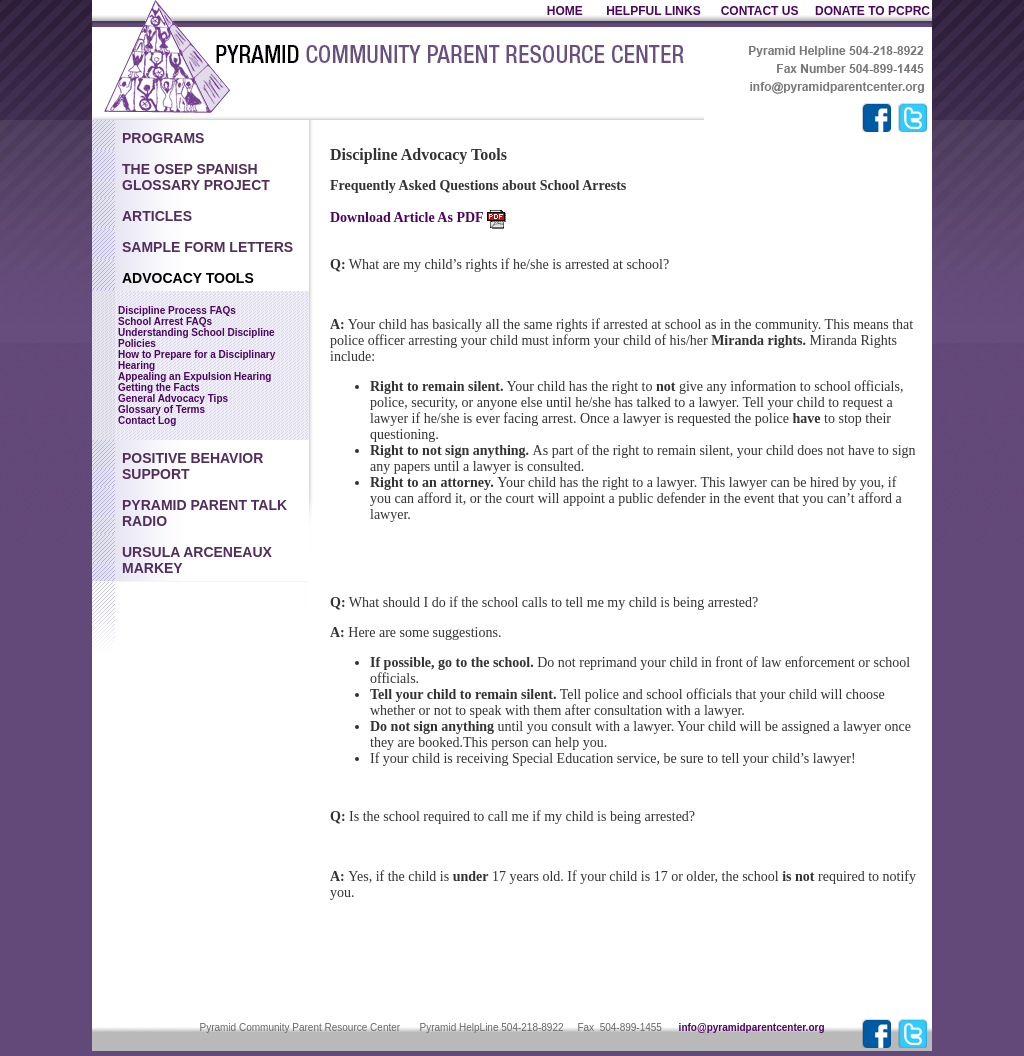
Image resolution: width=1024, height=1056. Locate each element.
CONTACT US (760, 11)
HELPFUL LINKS (655, 11)
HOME (565, 11)
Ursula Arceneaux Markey (197, 560)
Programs (163, 138)
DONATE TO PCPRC (872, 11)
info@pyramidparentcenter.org (752, 1027)
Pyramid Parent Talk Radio (204, 513)
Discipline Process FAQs (177, 310)
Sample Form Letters (207, 247)
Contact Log (147, 420)
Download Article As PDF (418, 217)
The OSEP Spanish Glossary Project (196, 177)
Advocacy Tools (188, 278)
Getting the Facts (159, 387)
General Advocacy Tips (173, 398)
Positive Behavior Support (192, 466)
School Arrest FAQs (165, 321)
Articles (157, 216)
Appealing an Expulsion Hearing (194, 376)
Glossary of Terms (161, 409)
